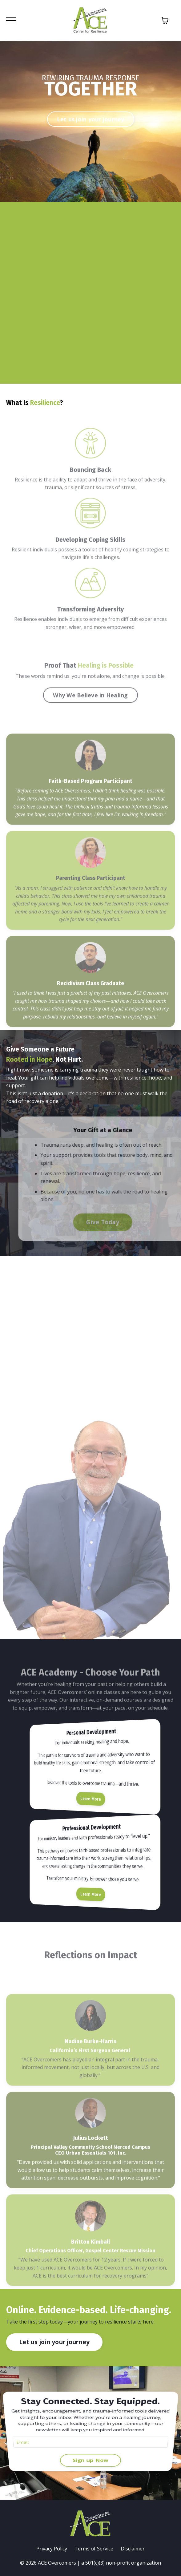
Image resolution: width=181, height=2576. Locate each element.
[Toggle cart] (165, 21)
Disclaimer (133, 2548)
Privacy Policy (51, 2548)
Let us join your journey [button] (90, 119)
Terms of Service (93, 2548)
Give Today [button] (119, 1222)
